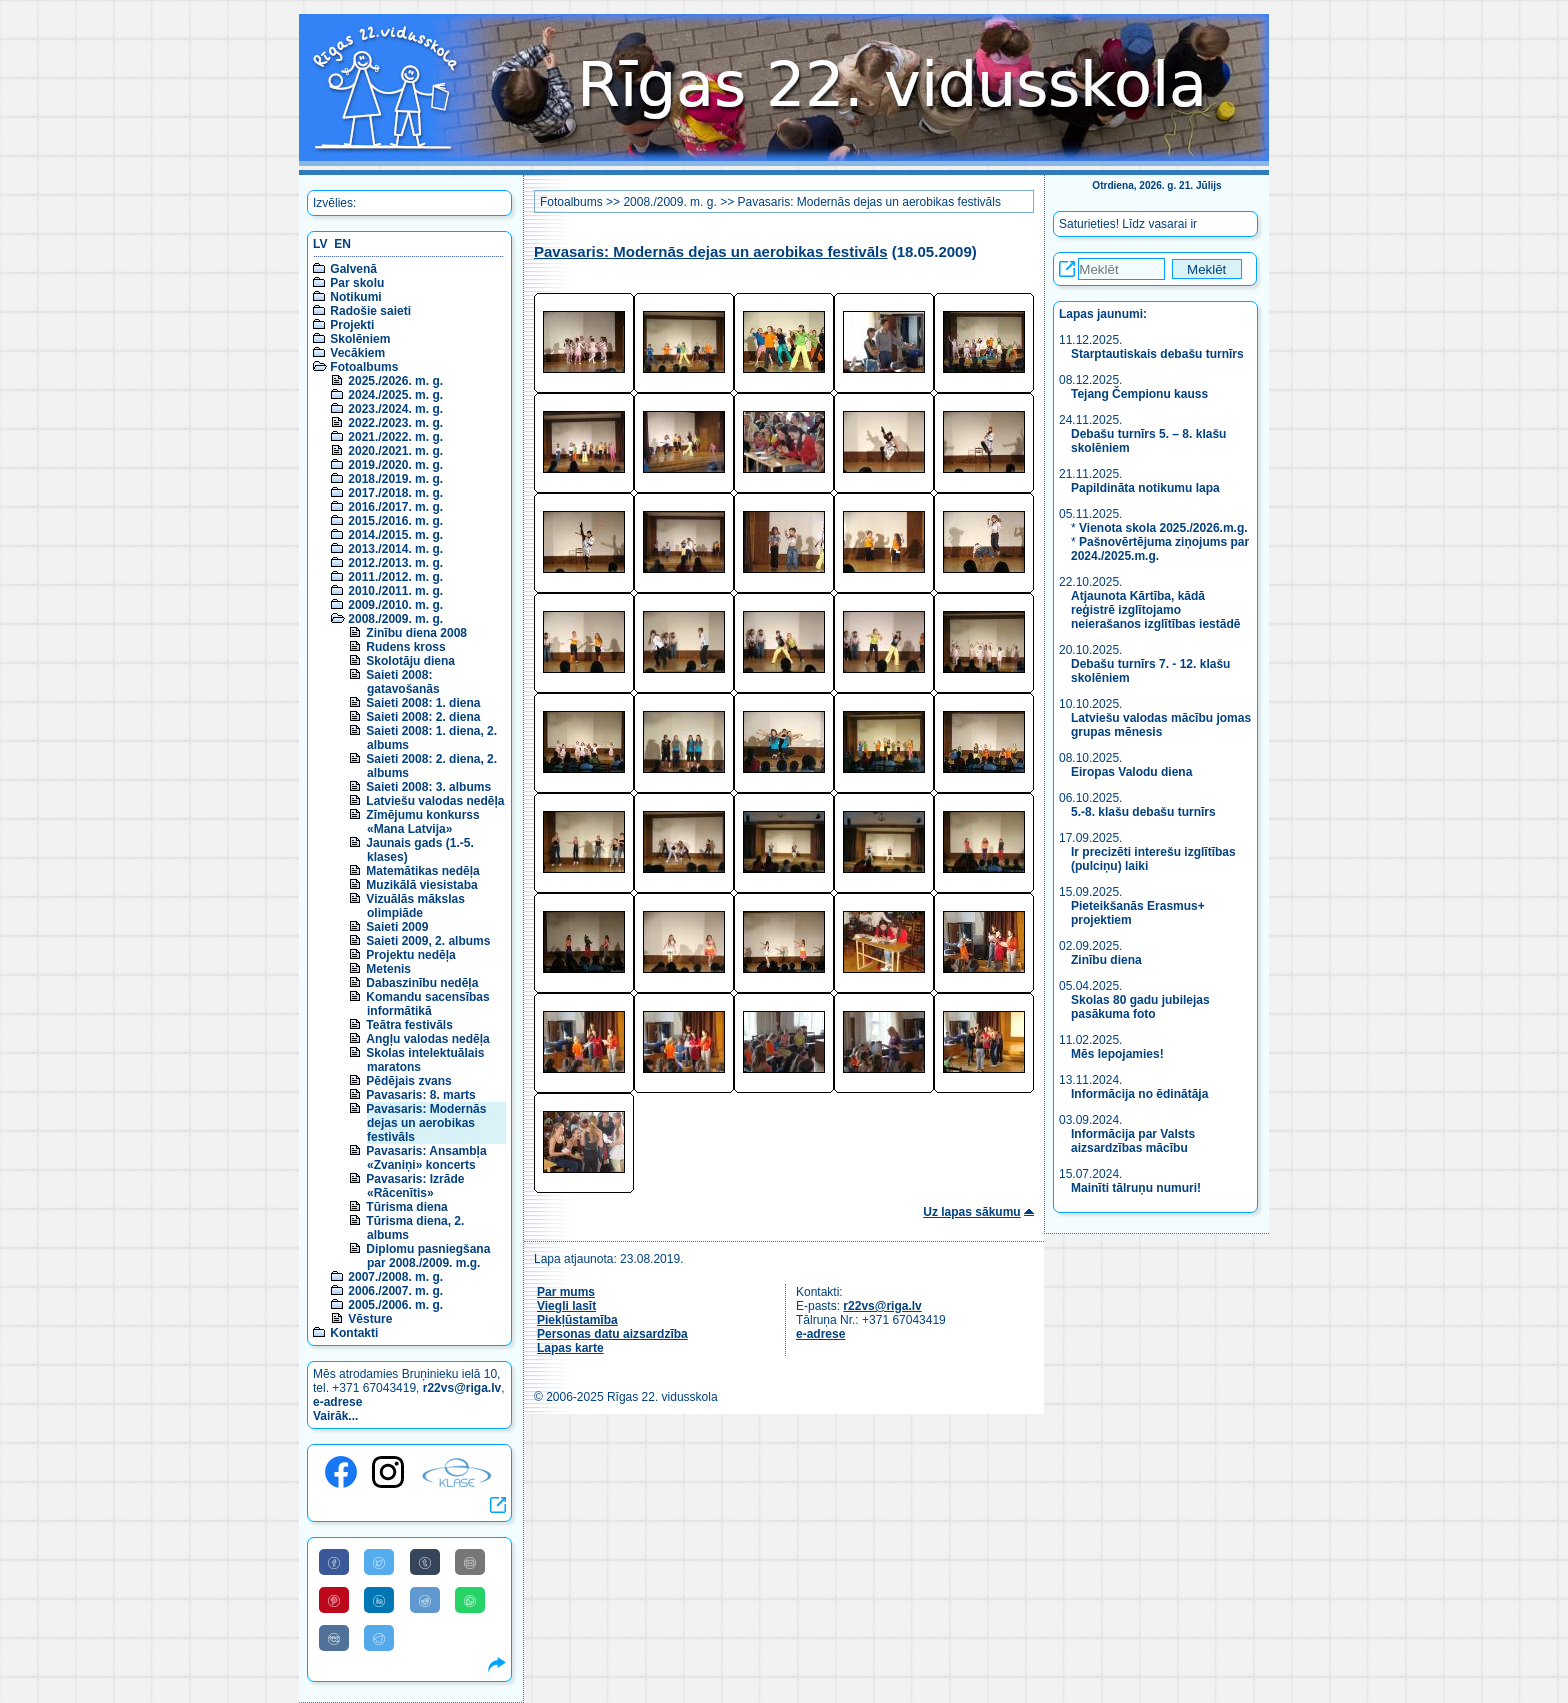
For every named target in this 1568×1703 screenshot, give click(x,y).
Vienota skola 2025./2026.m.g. (1163, 528)
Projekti (352, 325)
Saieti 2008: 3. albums (428, 787)
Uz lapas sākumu (971, 1212)
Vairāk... (335, 1416)
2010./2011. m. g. (395, 591)
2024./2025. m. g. (395, 395)
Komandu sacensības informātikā (427, 1004)
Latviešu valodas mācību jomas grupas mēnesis (1161, 725)
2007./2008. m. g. (395, 1277)
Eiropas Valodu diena (1131, 772)
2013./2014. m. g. (395, 549)
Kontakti (354, 1333)
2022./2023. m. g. (395, 423)
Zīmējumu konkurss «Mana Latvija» (422, 822)
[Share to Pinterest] (334, 1600)
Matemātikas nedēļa (422, 871)
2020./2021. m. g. (395, 451)
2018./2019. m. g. (395, 479)
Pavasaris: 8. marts (420, 1095)
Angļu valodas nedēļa (427, 1039)
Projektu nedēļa (410, 955)
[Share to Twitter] (379, 1562)
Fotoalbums (364, 367)
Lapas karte (570, 1348)
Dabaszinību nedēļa (422, 983)
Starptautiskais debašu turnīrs (1159, 354)
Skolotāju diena (410, 661)
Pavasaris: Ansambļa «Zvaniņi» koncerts (426, 1158)
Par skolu (357, 283)
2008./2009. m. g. (395, 619)
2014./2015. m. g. (395, 535)
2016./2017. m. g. (395, 507)
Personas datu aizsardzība (612, 1334)
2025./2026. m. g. (395, 381)
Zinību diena (1106, 960)
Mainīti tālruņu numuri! (1136, 1188)
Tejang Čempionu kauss (1139, 394)
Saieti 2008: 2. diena (423, 717)
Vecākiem (357, 353)
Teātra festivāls (409, 1025)
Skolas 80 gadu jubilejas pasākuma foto (1140, 1007)
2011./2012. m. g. (395, 577)
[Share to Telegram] (379, 1638)
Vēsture (370, 1319)
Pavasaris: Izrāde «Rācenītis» (415, 1186)
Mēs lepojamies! (1117, 1054)
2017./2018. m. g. (395, 493)
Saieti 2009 (397, 927)
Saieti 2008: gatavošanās (402, 682)
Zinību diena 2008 (416, 633)
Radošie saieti (370, 311)
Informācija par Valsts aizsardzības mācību (1133, 1141)
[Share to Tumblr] (425, 1562)
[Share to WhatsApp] (470, 1600)
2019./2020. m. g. (395, 465)
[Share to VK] (334, 1638)
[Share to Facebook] (334, 1562)
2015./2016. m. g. (395, 521)
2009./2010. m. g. (395, 605)
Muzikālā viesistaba (421, 885)
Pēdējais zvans (408, 1081)
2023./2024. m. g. (395, 409)
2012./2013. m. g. (395, 563)
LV (320, 244)
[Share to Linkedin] (379, 1600)
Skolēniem (360, 339)
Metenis (388, 969)
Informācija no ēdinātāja (1139, 1094)
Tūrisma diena (406, 1207)
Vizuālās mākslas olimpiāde (415, 906)
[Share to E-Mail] (470, 1562)
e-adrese (337, 1402)
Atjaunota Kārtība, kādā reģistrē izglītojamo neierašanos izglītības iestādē (1155, 610)
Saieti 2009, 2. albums (428, 941)
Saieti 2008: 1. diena (423, 703)
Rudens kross (405, 647)
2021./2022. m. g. (395, 437)
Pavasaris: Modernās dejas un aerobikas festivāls (426, 1123)
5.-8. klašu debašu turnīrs (1143, 812)
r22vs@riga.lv (462, 1388)
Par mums (566, 1292)
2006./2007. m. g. (395, 1291)
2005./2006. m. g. (395, 1305)
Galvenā (353, 269)
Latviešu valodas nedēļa (435, 801)
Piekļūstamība (577, 1320)
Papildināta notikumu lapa (1145, 488)
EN (342, 244)
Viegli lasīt (566, 1306)
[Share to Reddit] (425, 1600)
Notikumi (355, 297)
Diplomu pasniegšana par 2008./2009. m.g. (428, 1256)
